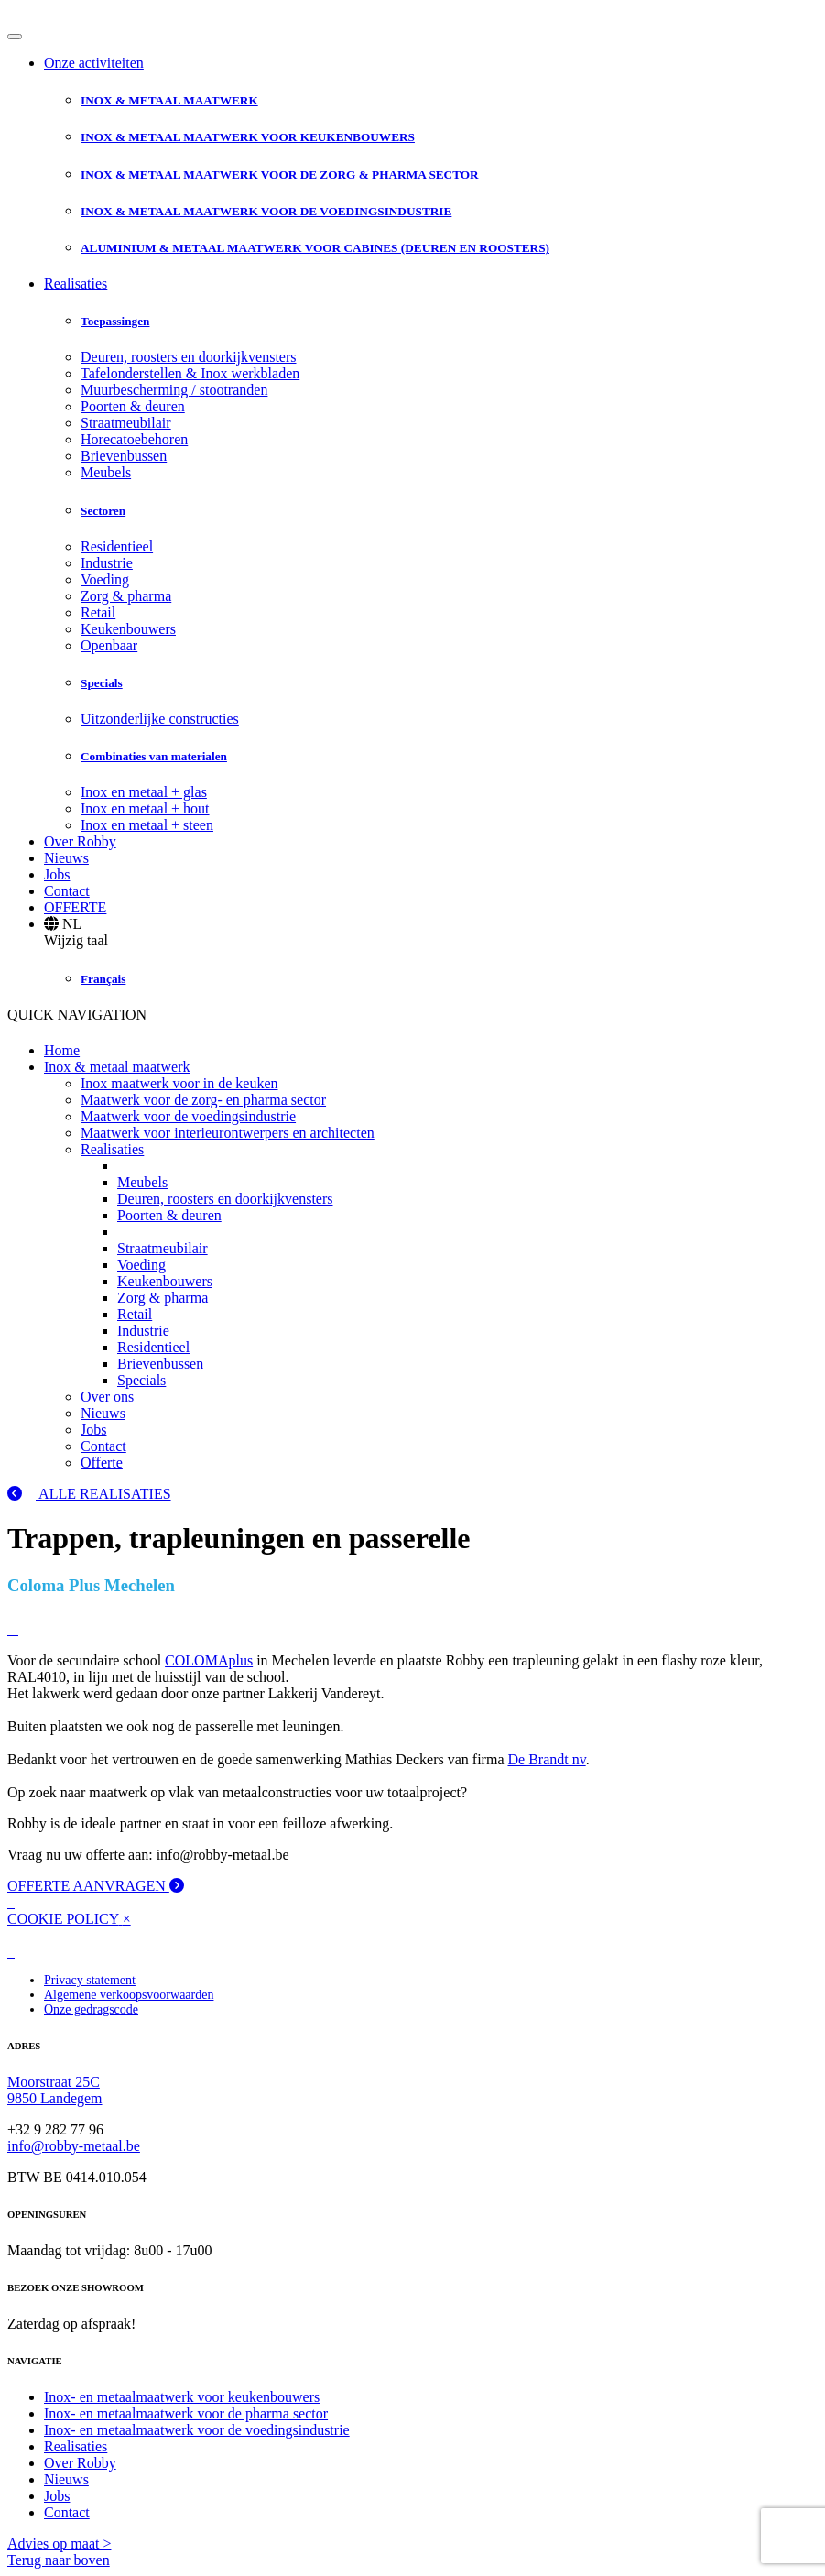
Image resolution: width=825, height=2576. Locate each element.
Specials (141, 1380)
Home (62, 1050)
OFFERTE (75, 907)
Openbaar (109, 645)
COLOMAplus (209, 1660)
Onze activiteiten (94, 63)
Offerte (102, 1462)
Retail (98, 612)
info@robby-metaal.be (73, 2146)
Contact (67, 891)
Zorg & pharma (126, 596)
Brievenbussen (124, 456)
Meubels (106, 472)
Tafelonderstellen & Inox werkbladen (190, 373)
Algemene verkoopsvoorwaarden (128, 1995)
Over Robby (80, 841)
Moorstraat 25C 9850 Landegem (55, 2090)
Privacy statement (90, 1980)
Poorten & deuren (133, 406)
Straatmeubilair (126, 423)
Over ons (107, 1396)
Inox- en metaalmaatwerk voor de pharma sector (186, 2413)
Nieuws (66, 858)
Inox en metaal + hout (145, 808)
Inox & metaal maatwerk (117, 1067)
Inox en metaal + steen (147, 825)
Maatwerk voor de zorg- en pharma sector (203, 1100)
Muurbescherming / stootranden (174, 390)
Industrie (107, 563)
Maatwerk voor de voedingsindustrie (188, 1116)
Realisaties (75, 283)
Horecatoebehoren (134, 439)
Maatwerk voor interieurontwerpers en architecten (228, 1133)
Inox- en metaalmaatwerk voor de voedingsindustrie (197, 2430)
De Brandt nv (546, 1759)
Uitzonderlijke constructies (160, 718)
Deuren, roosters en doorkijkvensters (189, 357)
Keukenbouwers (128, 629)
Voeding (105, 579)
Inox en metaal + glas (144, 792)
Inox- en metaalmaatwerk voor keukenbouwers (182, 2397)
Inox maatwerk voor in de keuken (179, 1083)
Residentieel (117, 546)
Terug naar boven (58, 2560)
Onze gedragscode (91, 2009)
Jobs (57, 874)
